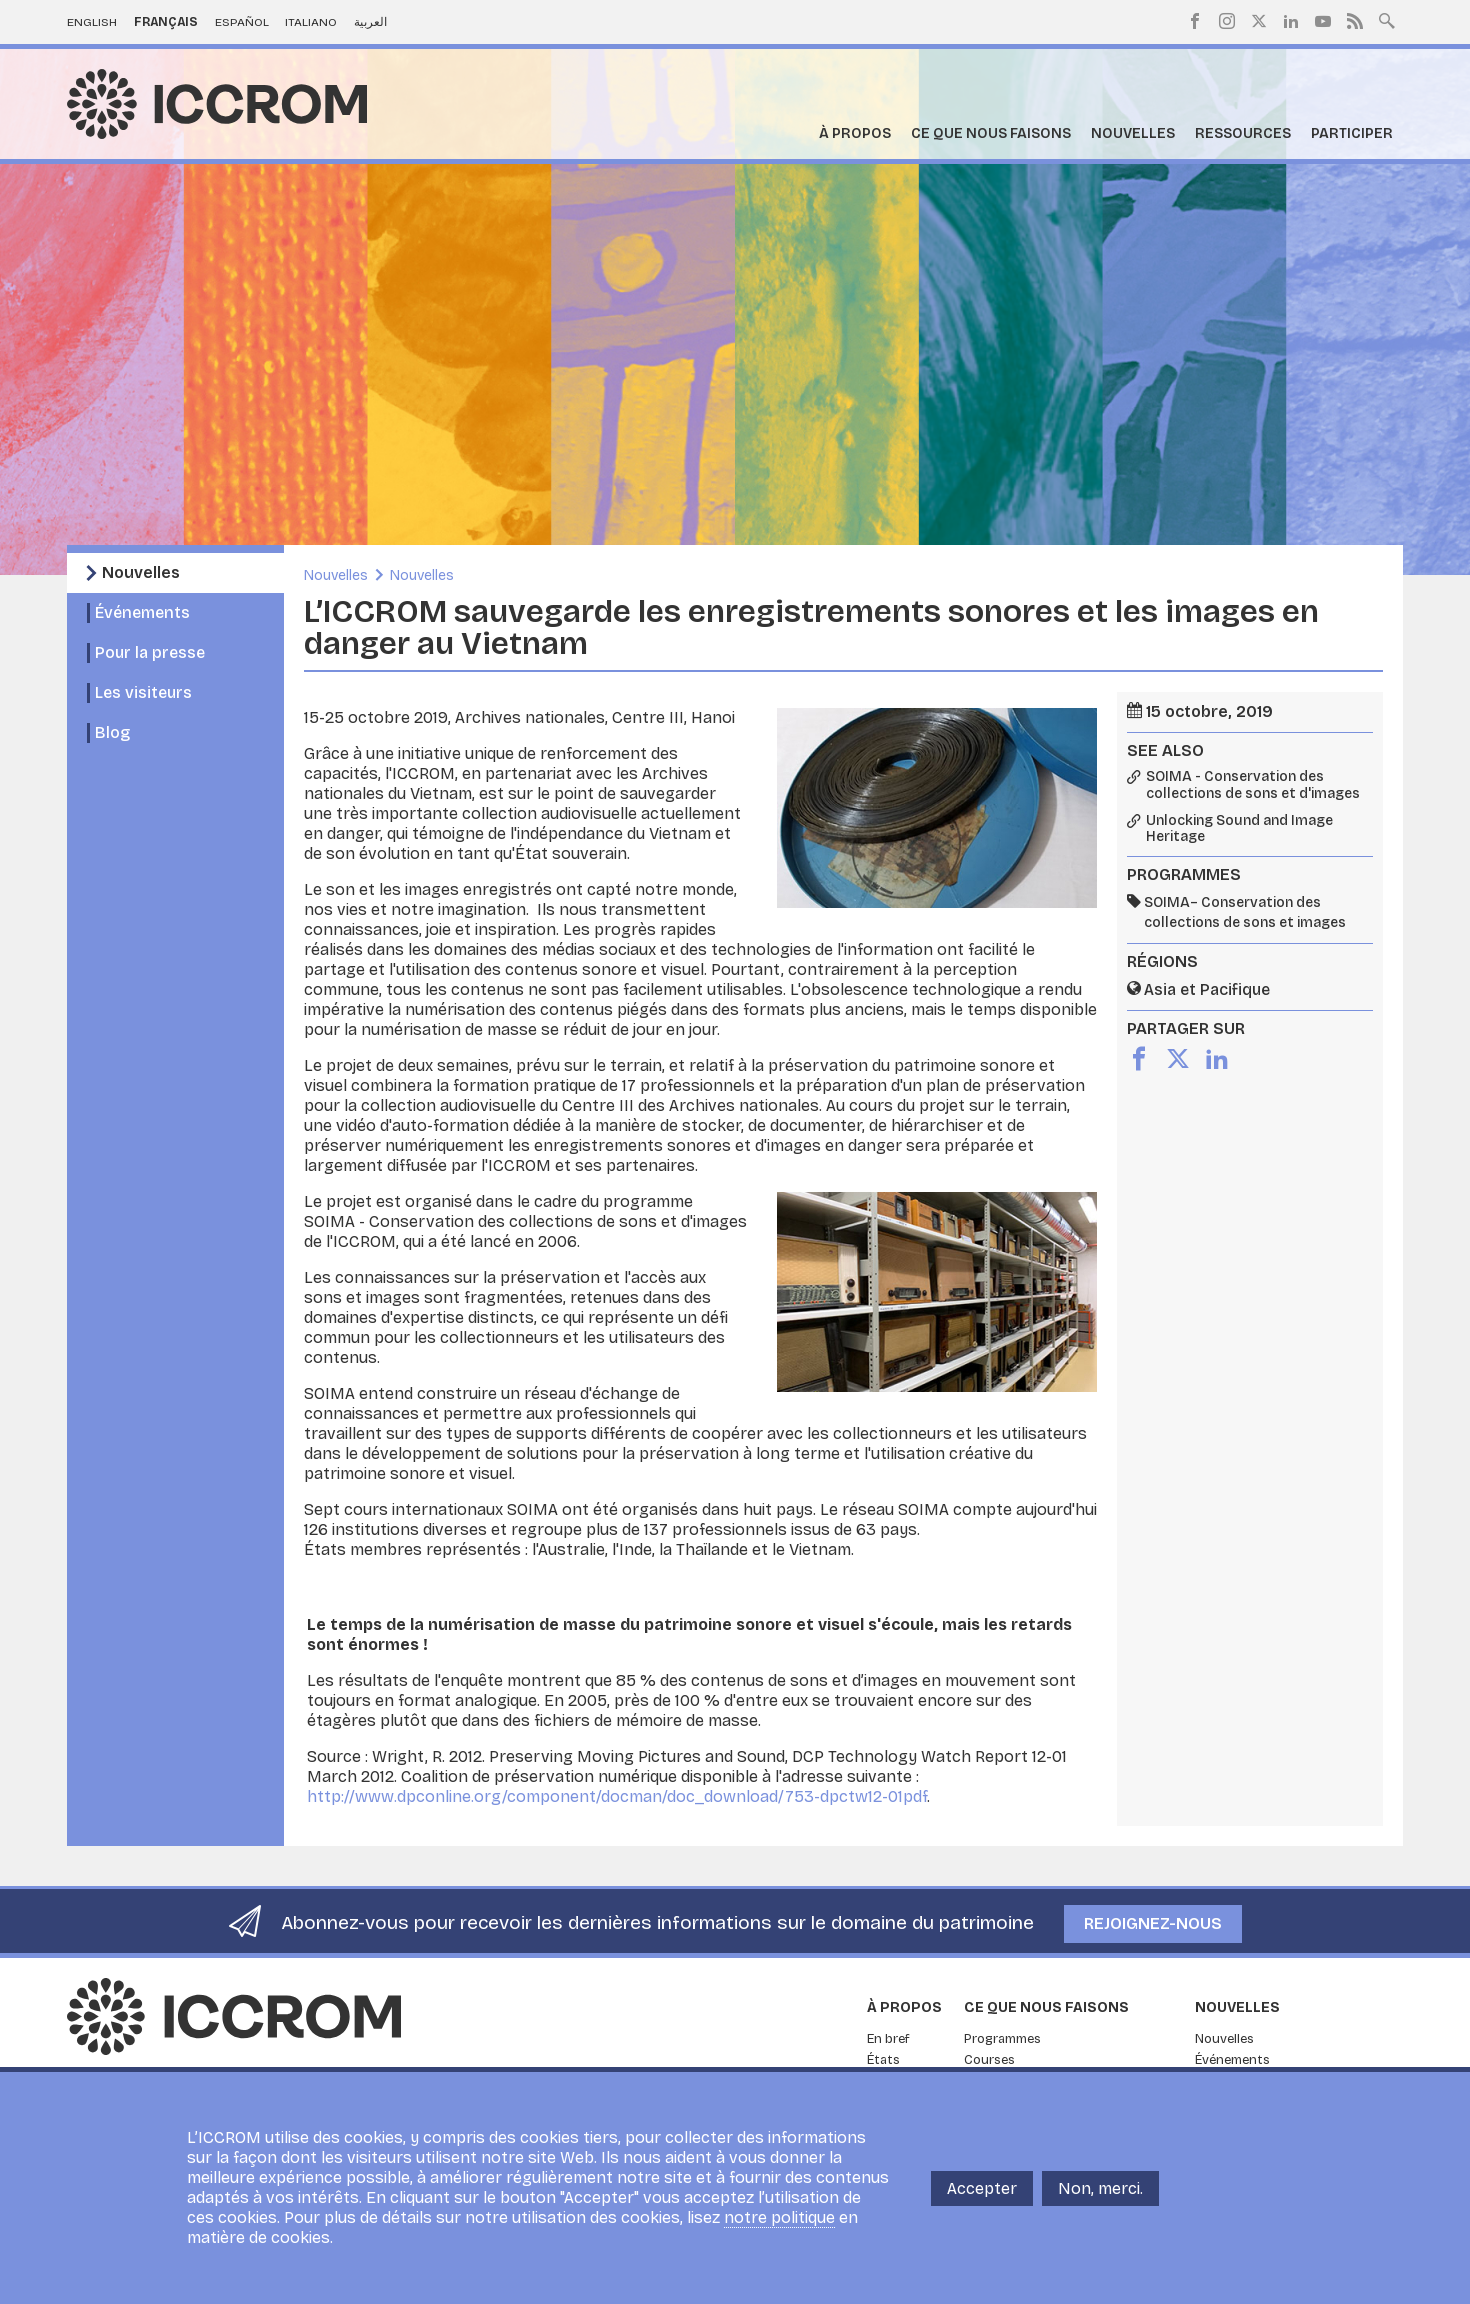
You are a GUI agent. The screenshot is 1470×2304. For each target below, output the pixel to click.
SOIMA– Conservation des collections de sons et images (1245, 912)
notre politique (779, 2217)
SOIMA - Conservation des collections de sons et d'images (1253, 785)
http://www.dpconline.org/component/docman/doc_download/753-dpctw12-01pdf (617, 1796)
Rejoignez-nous (1153, 1923)
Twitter (1259, 21)
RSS (1355, 21)
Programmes (1002, 2039)
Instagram (1227, 21)
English (92, 22)
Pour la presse (150, 652)
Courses (989, 2060)
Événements (142, 612)
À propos (855, 133)
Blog (112, 732)
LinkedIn (1291, 21)
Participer (1352, 133)
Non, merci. (1100, 2188)
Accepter (982, 2188)
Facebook (1195, 21)
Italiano (311, 22)
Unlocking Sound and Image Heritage (1239, 829)
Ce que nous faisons (991, 133)
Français (166, 22)
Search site (1387, 19)
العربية (370, 22)
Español (242, 22)
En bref (888, 2039)
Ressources (1243, 133)
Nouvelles (1133, 133)
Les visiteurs (143, 692)
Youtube (1323, 21)
